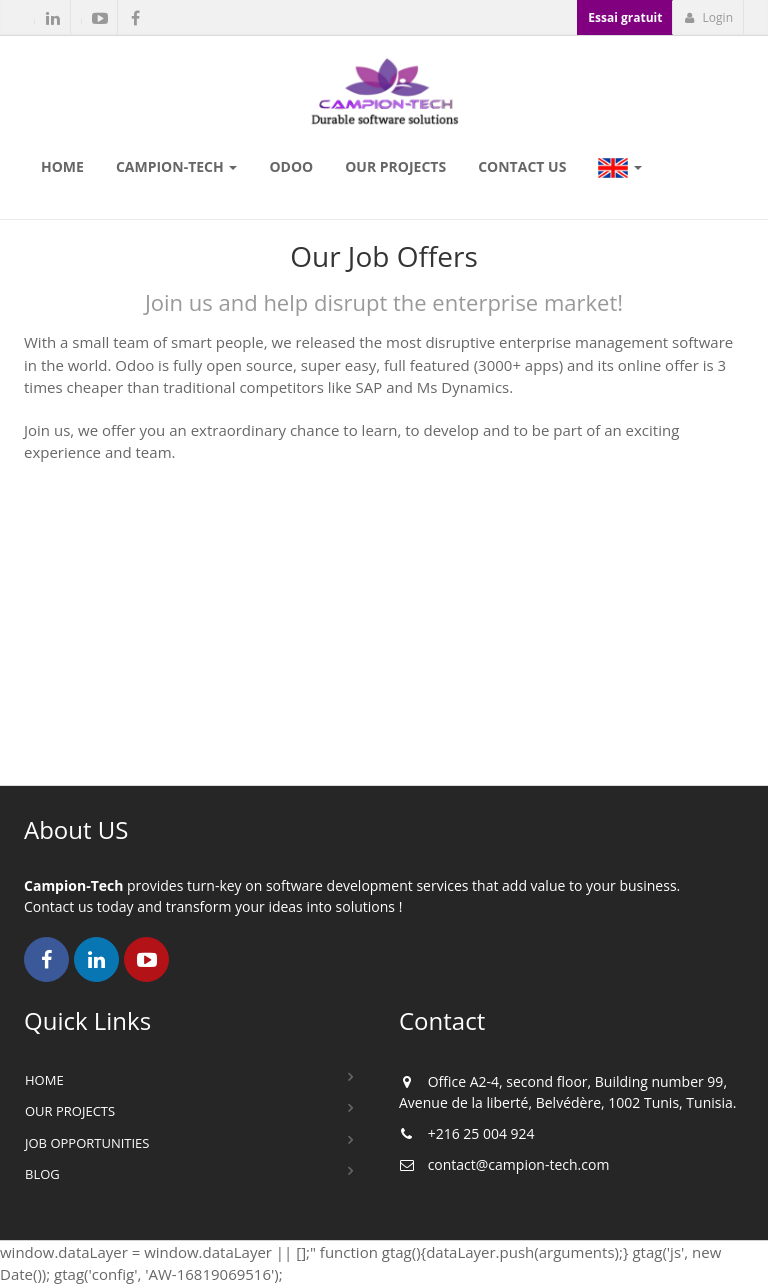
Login (708, 17)
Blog (42, 1174)
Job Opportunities (87, 1143)
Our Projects (70, 1111)
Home (44, 1080)
